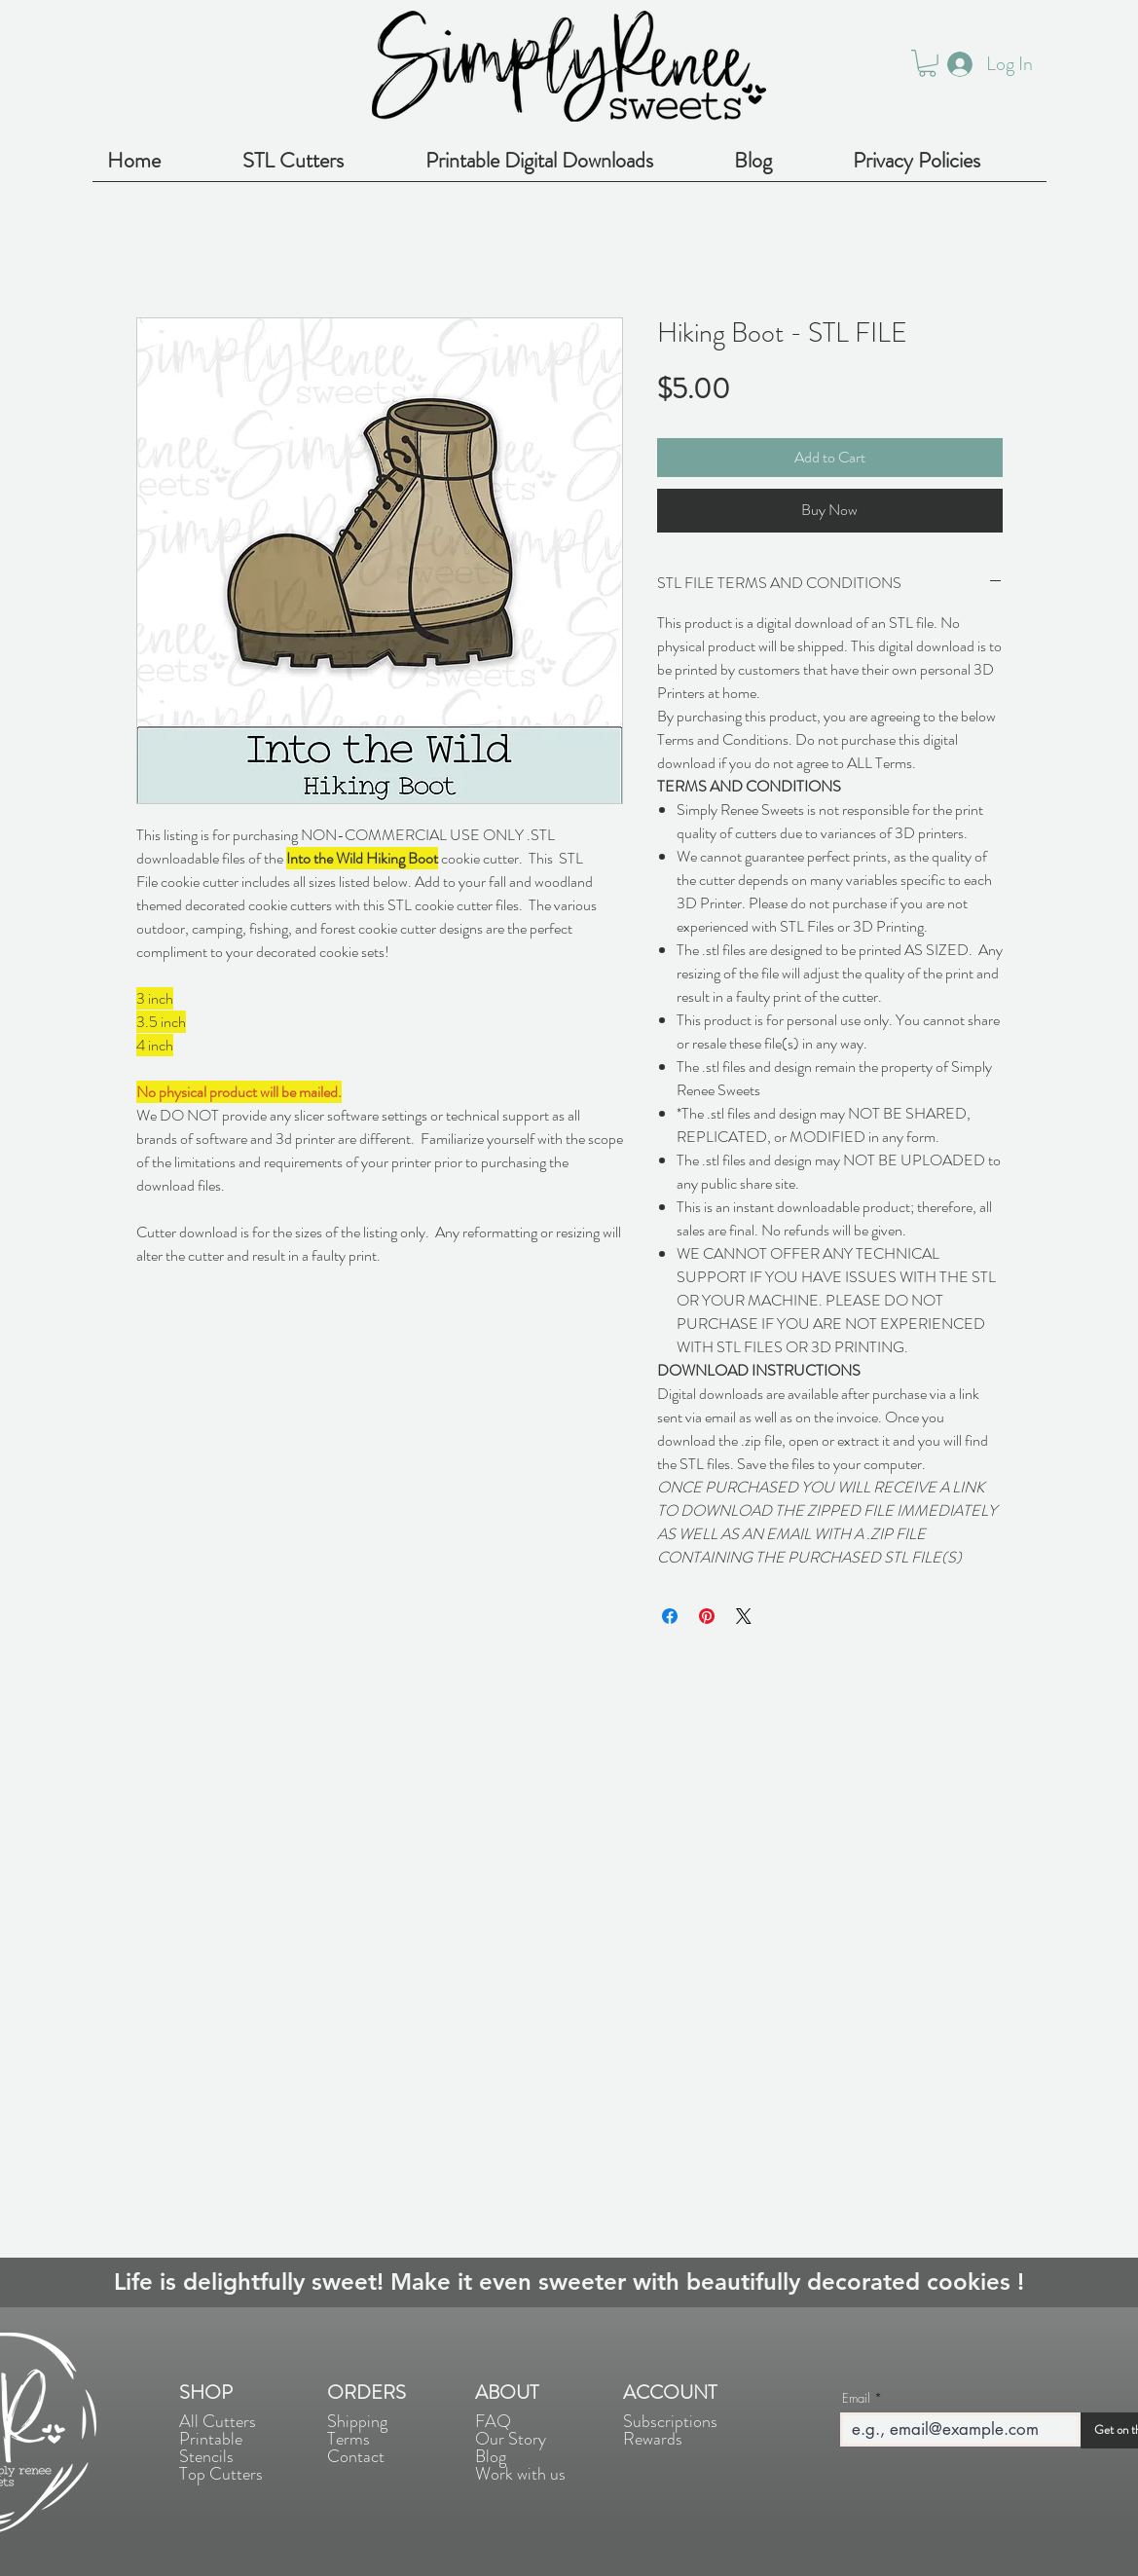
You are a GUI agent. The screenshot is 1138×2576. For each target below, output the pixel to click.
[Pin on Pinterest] (706, 1616)
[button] (927, 63)
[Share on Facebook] (669, 1616)
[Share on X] (743, 1616)
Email (856, 2398)
